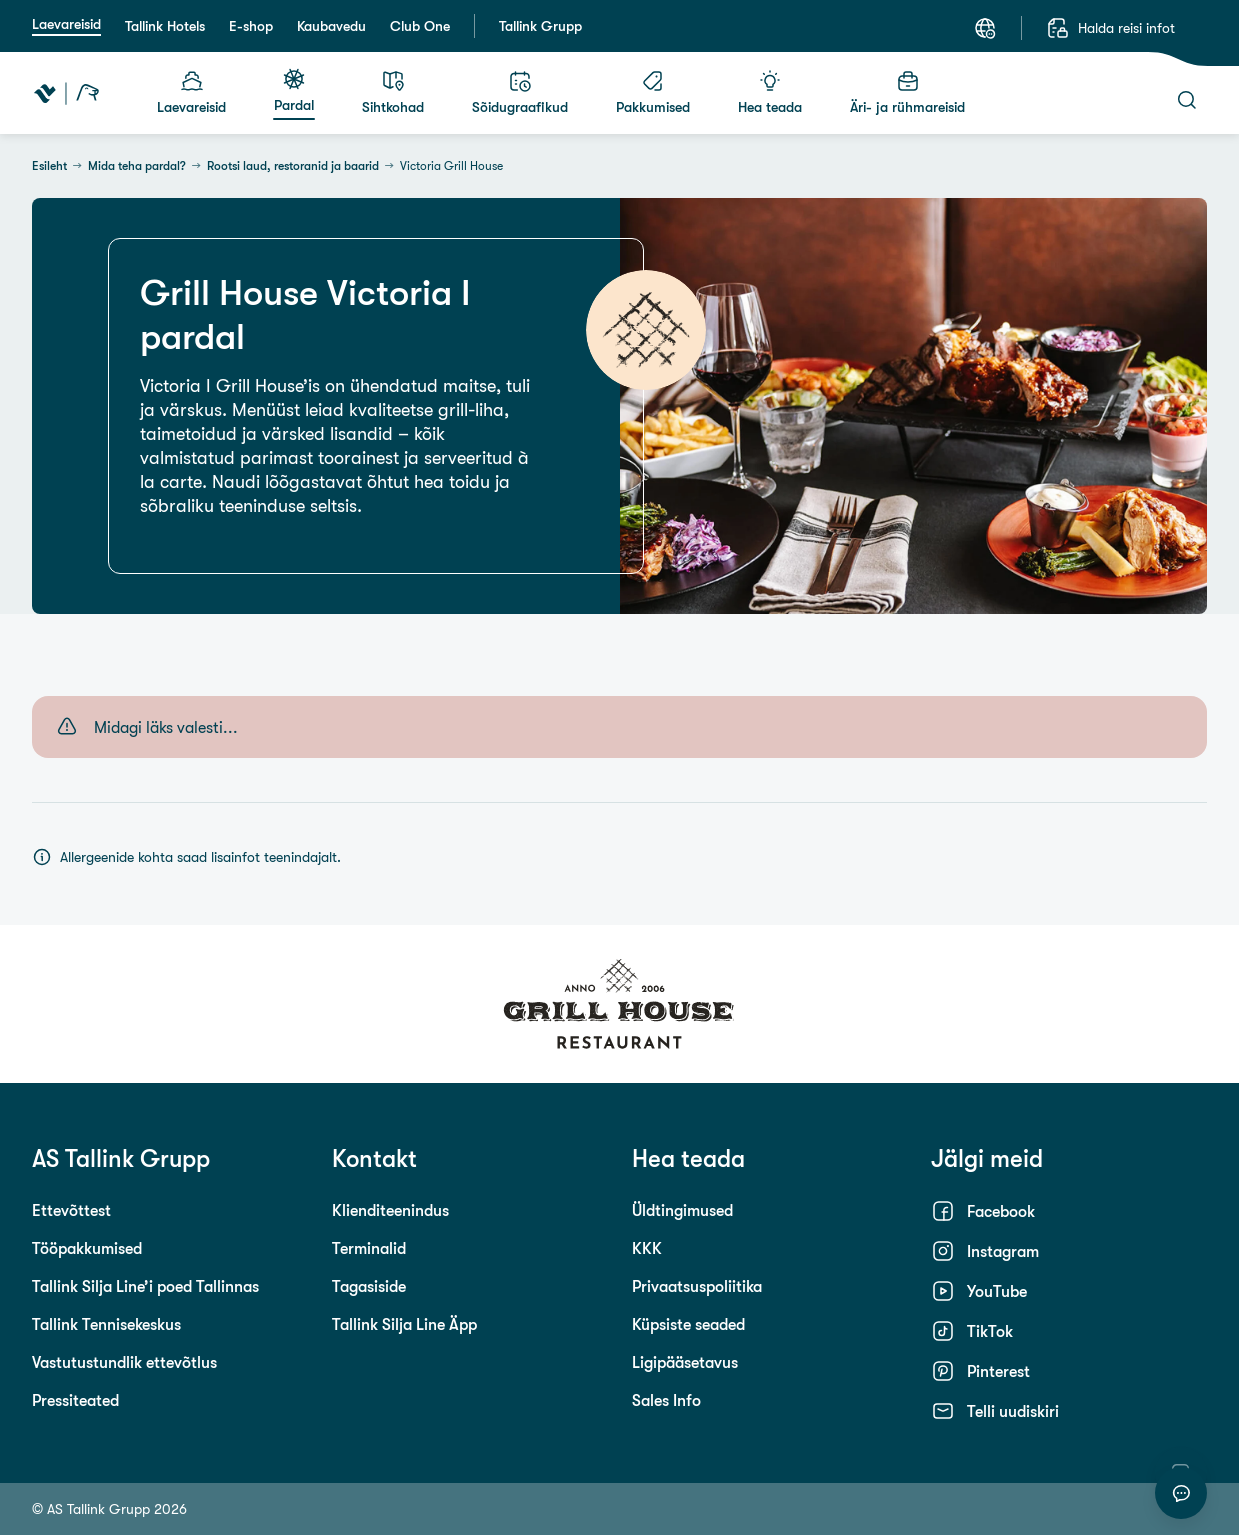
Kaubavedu (331, 26)
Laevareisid (66, 24)
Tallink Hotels (165, 26)
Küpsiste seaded (688, 1324)
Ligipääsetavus (685, 1362)
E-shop (251, 26)
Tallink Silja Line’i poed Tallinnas (145, 1286)
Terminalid (369, 1248)
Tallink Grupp (540, 26)
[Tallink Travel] (66, 93)
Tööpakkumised (87, 1248)
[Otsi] (1187, 100)
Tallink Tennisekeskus (106, 1324)
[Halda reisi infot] (1110, 28)
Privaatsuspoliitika (697, 1286)
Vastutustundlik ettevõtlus (124, 1362)
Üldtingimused (682, 1210)
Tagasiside (369, 1286)
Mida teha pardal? (137, 166)
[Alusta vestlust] (1181, 1493)
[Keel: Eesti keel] (985, 28)
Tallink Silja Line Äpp (404, 1324)
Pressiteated (75, 1400)
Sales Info (666, 1400)
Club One (420, 26)
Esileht (49, 166)
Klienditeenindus (390, 1210)
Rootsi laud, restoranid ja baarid (293, 166)
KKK (647, 1248)
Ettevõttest (71, 1210)
